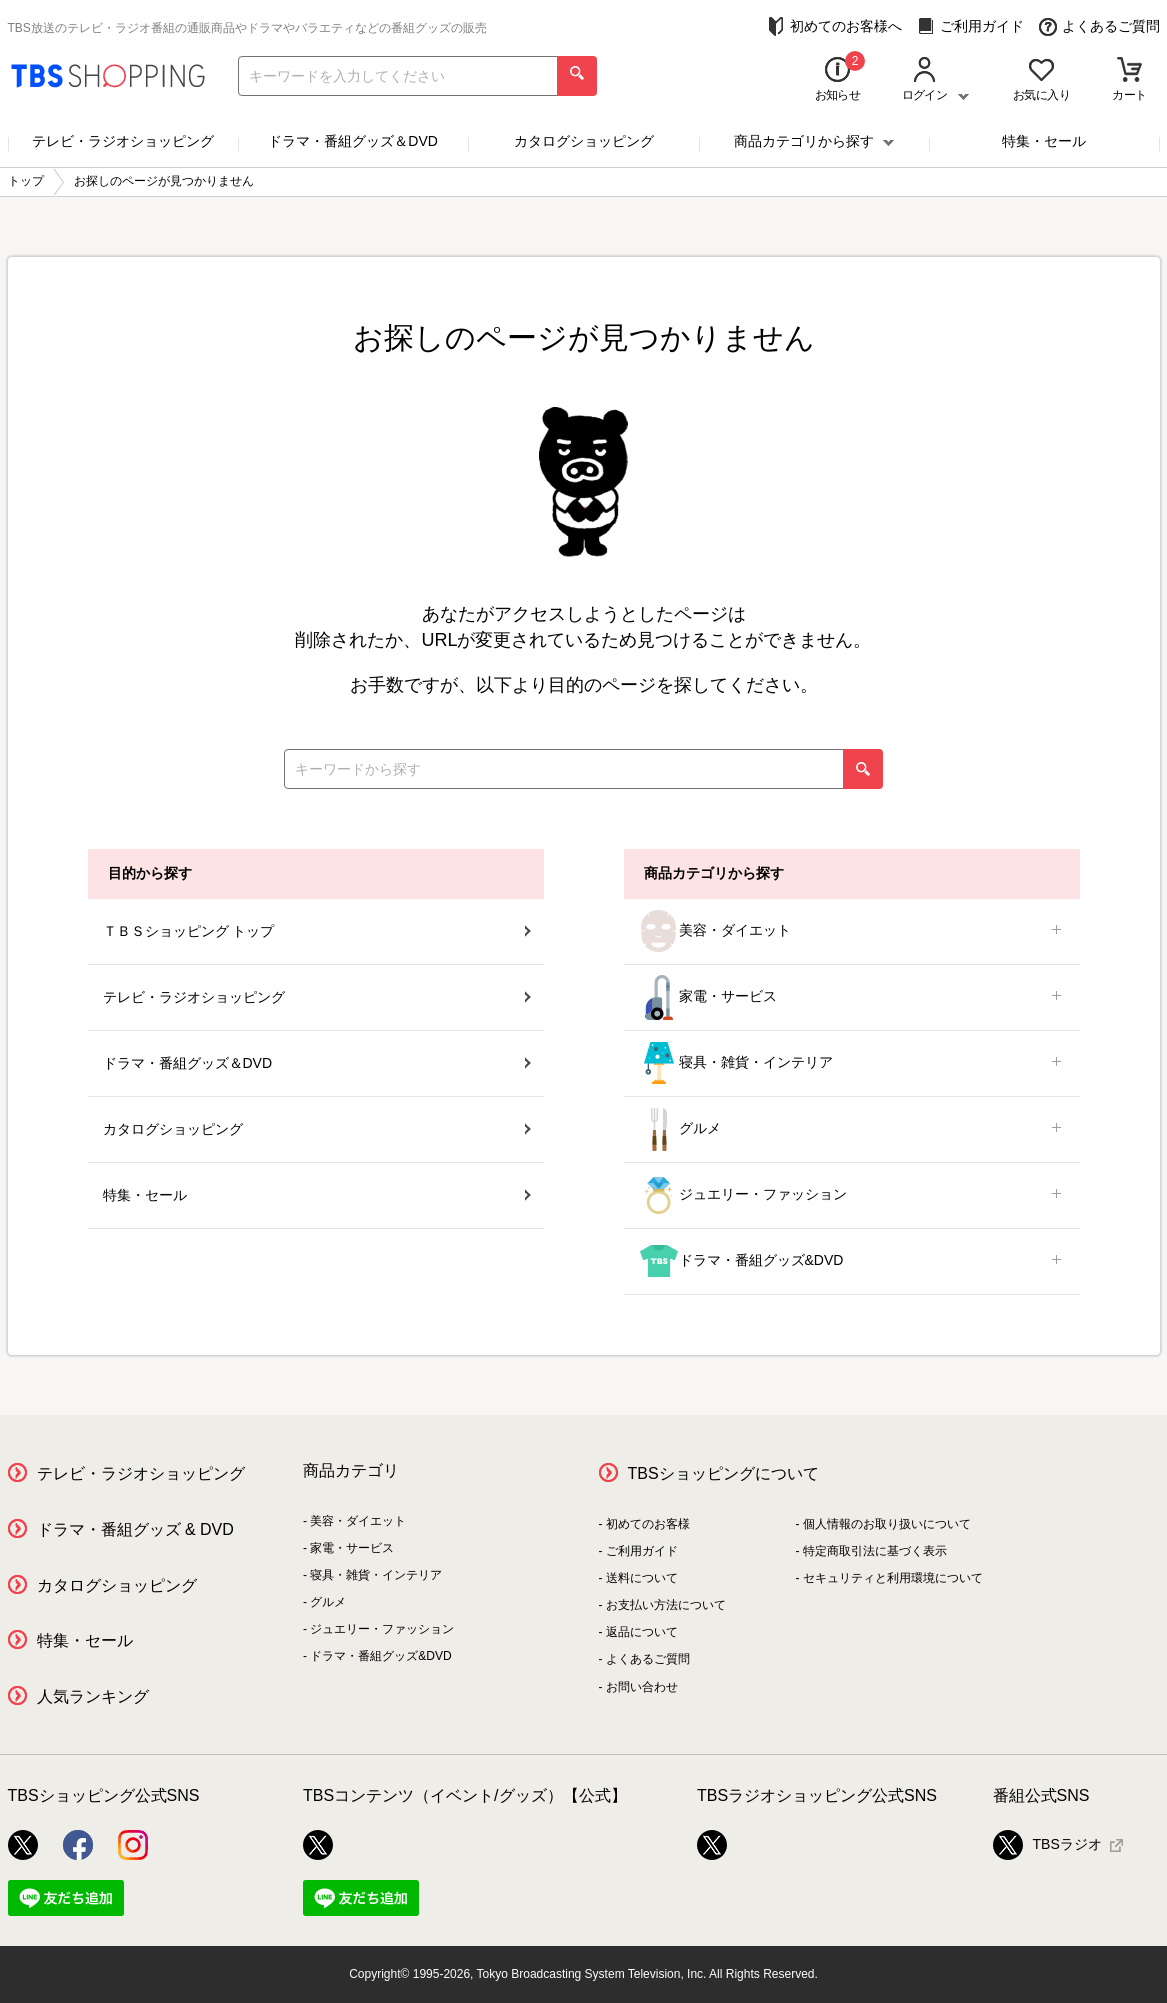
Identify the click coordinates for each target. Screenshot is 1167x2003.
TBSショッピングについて (723, 1473)
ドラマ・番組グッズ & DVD (135, 1529)
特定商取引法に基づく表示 (875, 1551)
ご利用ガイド (970, 26)
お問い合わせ (642, 1687)
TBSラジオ (1047, 1845)
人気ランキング (93, 1696)
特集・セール (1044, 141)
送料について (642, 1578)
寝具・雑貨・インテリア (852, 1063)
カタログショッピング (584, 141)
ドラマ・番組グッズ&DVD (852, 1261)
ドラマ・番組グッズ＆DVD (353, 141)
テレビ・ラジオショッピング (123, 141)
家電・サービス (852, 997)
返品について (642, 1632)
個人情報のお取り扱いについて (887, 1524)
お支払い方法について (666, 1605)
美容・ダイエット (852, 931)
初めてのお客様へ (834, 26)
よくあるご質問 (1099, 26)
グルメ (852, 1129)
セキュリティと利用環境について (893, 1578)
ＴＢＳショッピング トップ (317, 931)
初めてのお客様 (648, 1524)
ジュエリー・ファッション (852, 1195)
